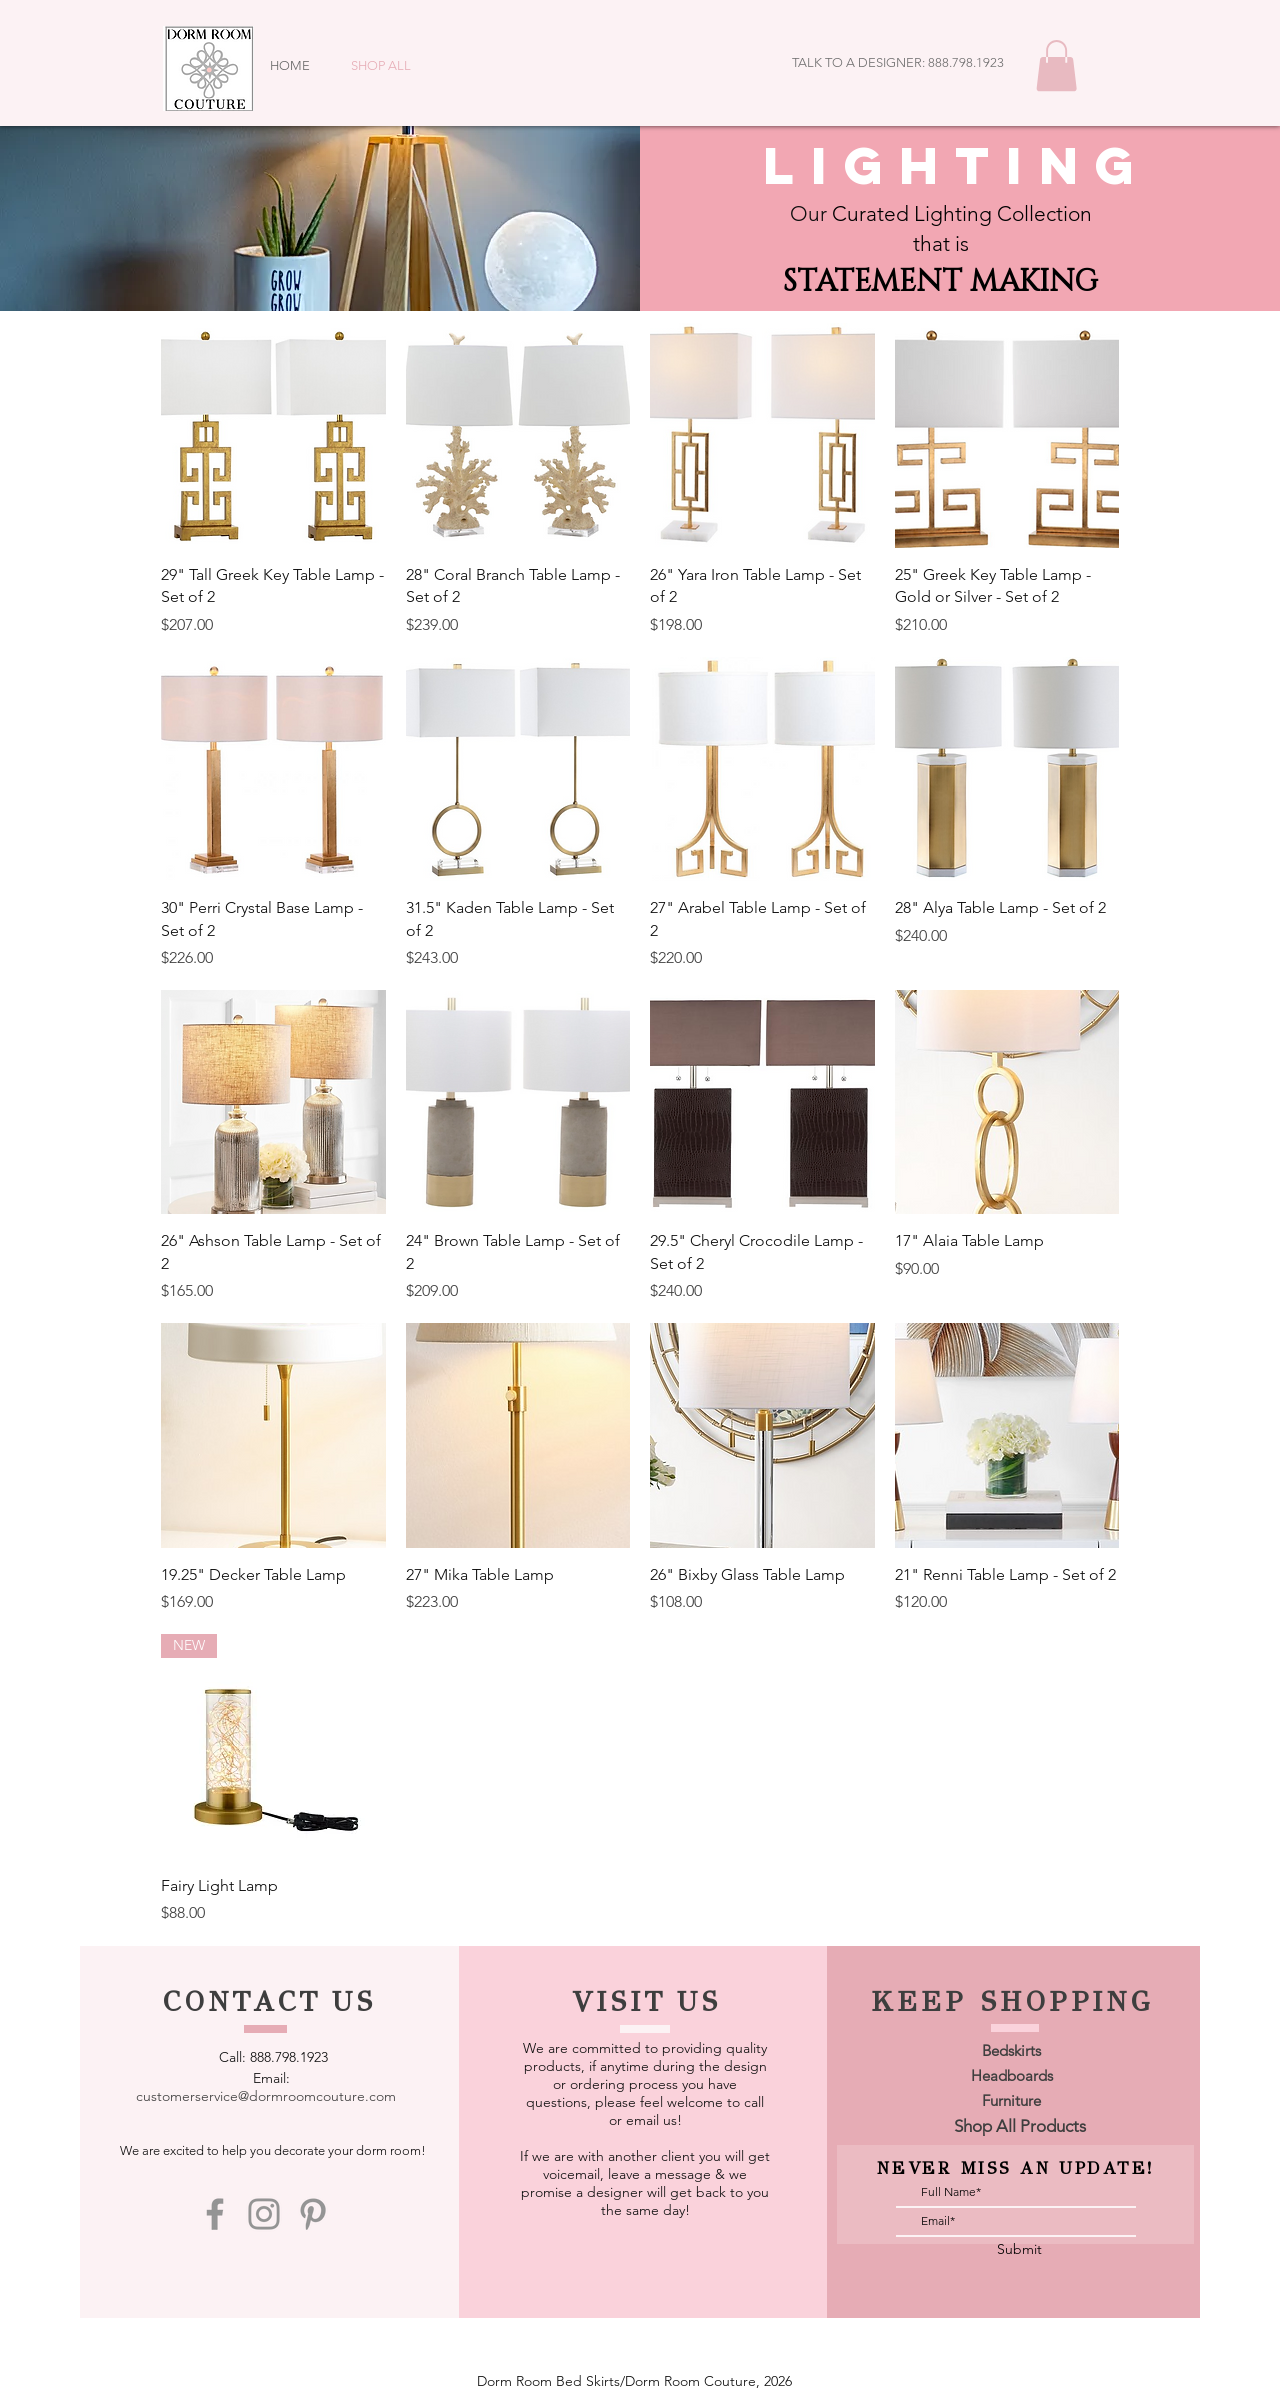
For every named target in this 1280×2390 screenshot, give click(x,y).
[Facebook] (215, 2214)
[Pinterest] (313, 2214)
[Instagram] (264, 2214)
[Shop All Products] (1020, 2127)
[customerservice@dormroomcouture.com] (266, 2097)
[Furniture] (1012, 2100)
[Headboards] (1012, 2075)
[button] (1056, 65)
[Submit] (1020, 2250)
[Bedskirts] (1012, 2050)
